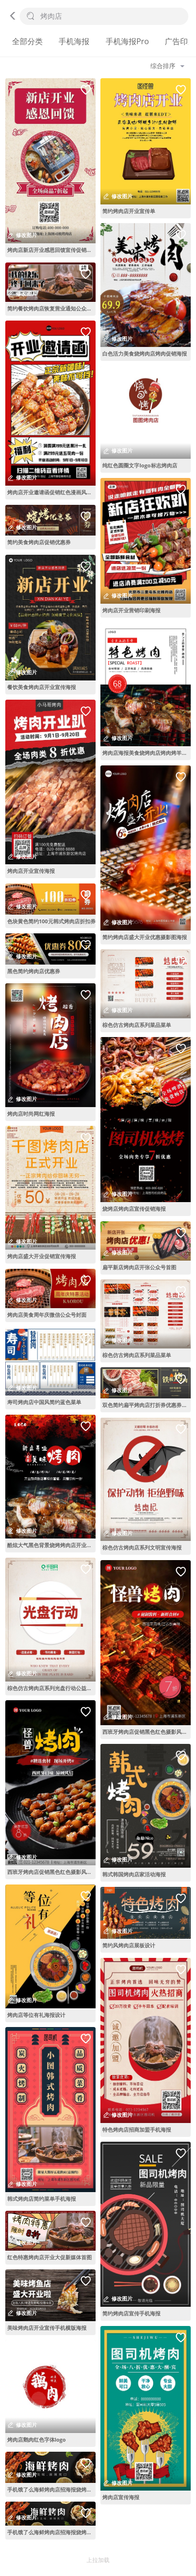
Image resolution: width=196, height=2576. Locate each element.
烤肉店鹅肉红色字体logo (36, 2439)
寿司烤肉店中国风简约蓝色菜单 (44, 1402)
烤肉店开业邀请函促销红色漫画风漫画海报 (51, 492)
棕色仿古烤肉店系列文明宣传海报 (142, 1547)
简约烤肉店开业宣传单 (128, 211)
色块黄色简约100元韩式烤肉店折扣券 (51, 921)
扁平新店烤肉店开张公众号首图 (139, 1267)
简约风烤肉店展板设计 (128, 1945)
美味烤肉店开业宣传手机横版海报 (46, 2327)
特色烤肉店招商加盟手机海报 (136, 2129)
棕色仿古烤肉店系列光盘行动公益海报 (51, 1688)
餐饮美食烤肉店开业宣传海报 (41, 687)
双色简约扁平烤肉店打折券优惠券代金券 (146, 1404)
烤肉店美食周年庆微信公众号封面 (46, 1314)
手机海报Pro (127, 41)
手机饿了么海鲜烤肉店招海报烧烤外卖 (51, 2489)
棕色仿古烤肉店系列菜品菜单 (136, 1024)
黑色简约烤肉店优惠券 (33, 971)
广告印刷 (180, 41)
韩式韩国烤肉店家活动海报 (134, 1874)
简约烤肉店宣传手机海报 (131, 2313)
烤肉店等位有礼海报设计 (36, 2014)
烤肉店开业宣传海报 (31, 870)
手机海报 (74, 41)
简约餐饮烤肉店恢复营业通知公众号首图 (51, 308)
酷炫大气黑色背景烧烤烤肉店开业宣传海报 (51, 1545)
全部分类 (27, 41)
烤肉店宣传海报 (120, 2497)
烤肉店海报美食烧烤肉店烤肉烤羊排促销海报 (146, 752)
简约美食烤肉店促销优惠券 (39, 542)
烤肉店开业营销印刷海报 (131, 610)
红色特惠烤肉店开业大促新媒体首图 (49, 2257)
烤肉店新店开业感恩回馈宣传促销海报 (51, 249)
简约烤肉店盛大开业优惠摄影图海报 (144, 937)
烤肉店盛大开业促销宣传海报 (41, 1256)
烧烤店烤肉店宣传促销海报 (134, 1208)
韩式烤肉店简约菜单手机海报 (41, 2198)
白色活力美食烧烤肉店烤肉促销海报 (144, 353)
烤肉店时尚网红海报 (31, 1113)
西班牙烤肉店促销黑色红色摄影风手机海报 (51, 1871)
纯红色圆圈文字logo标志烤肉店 (139, 465)
